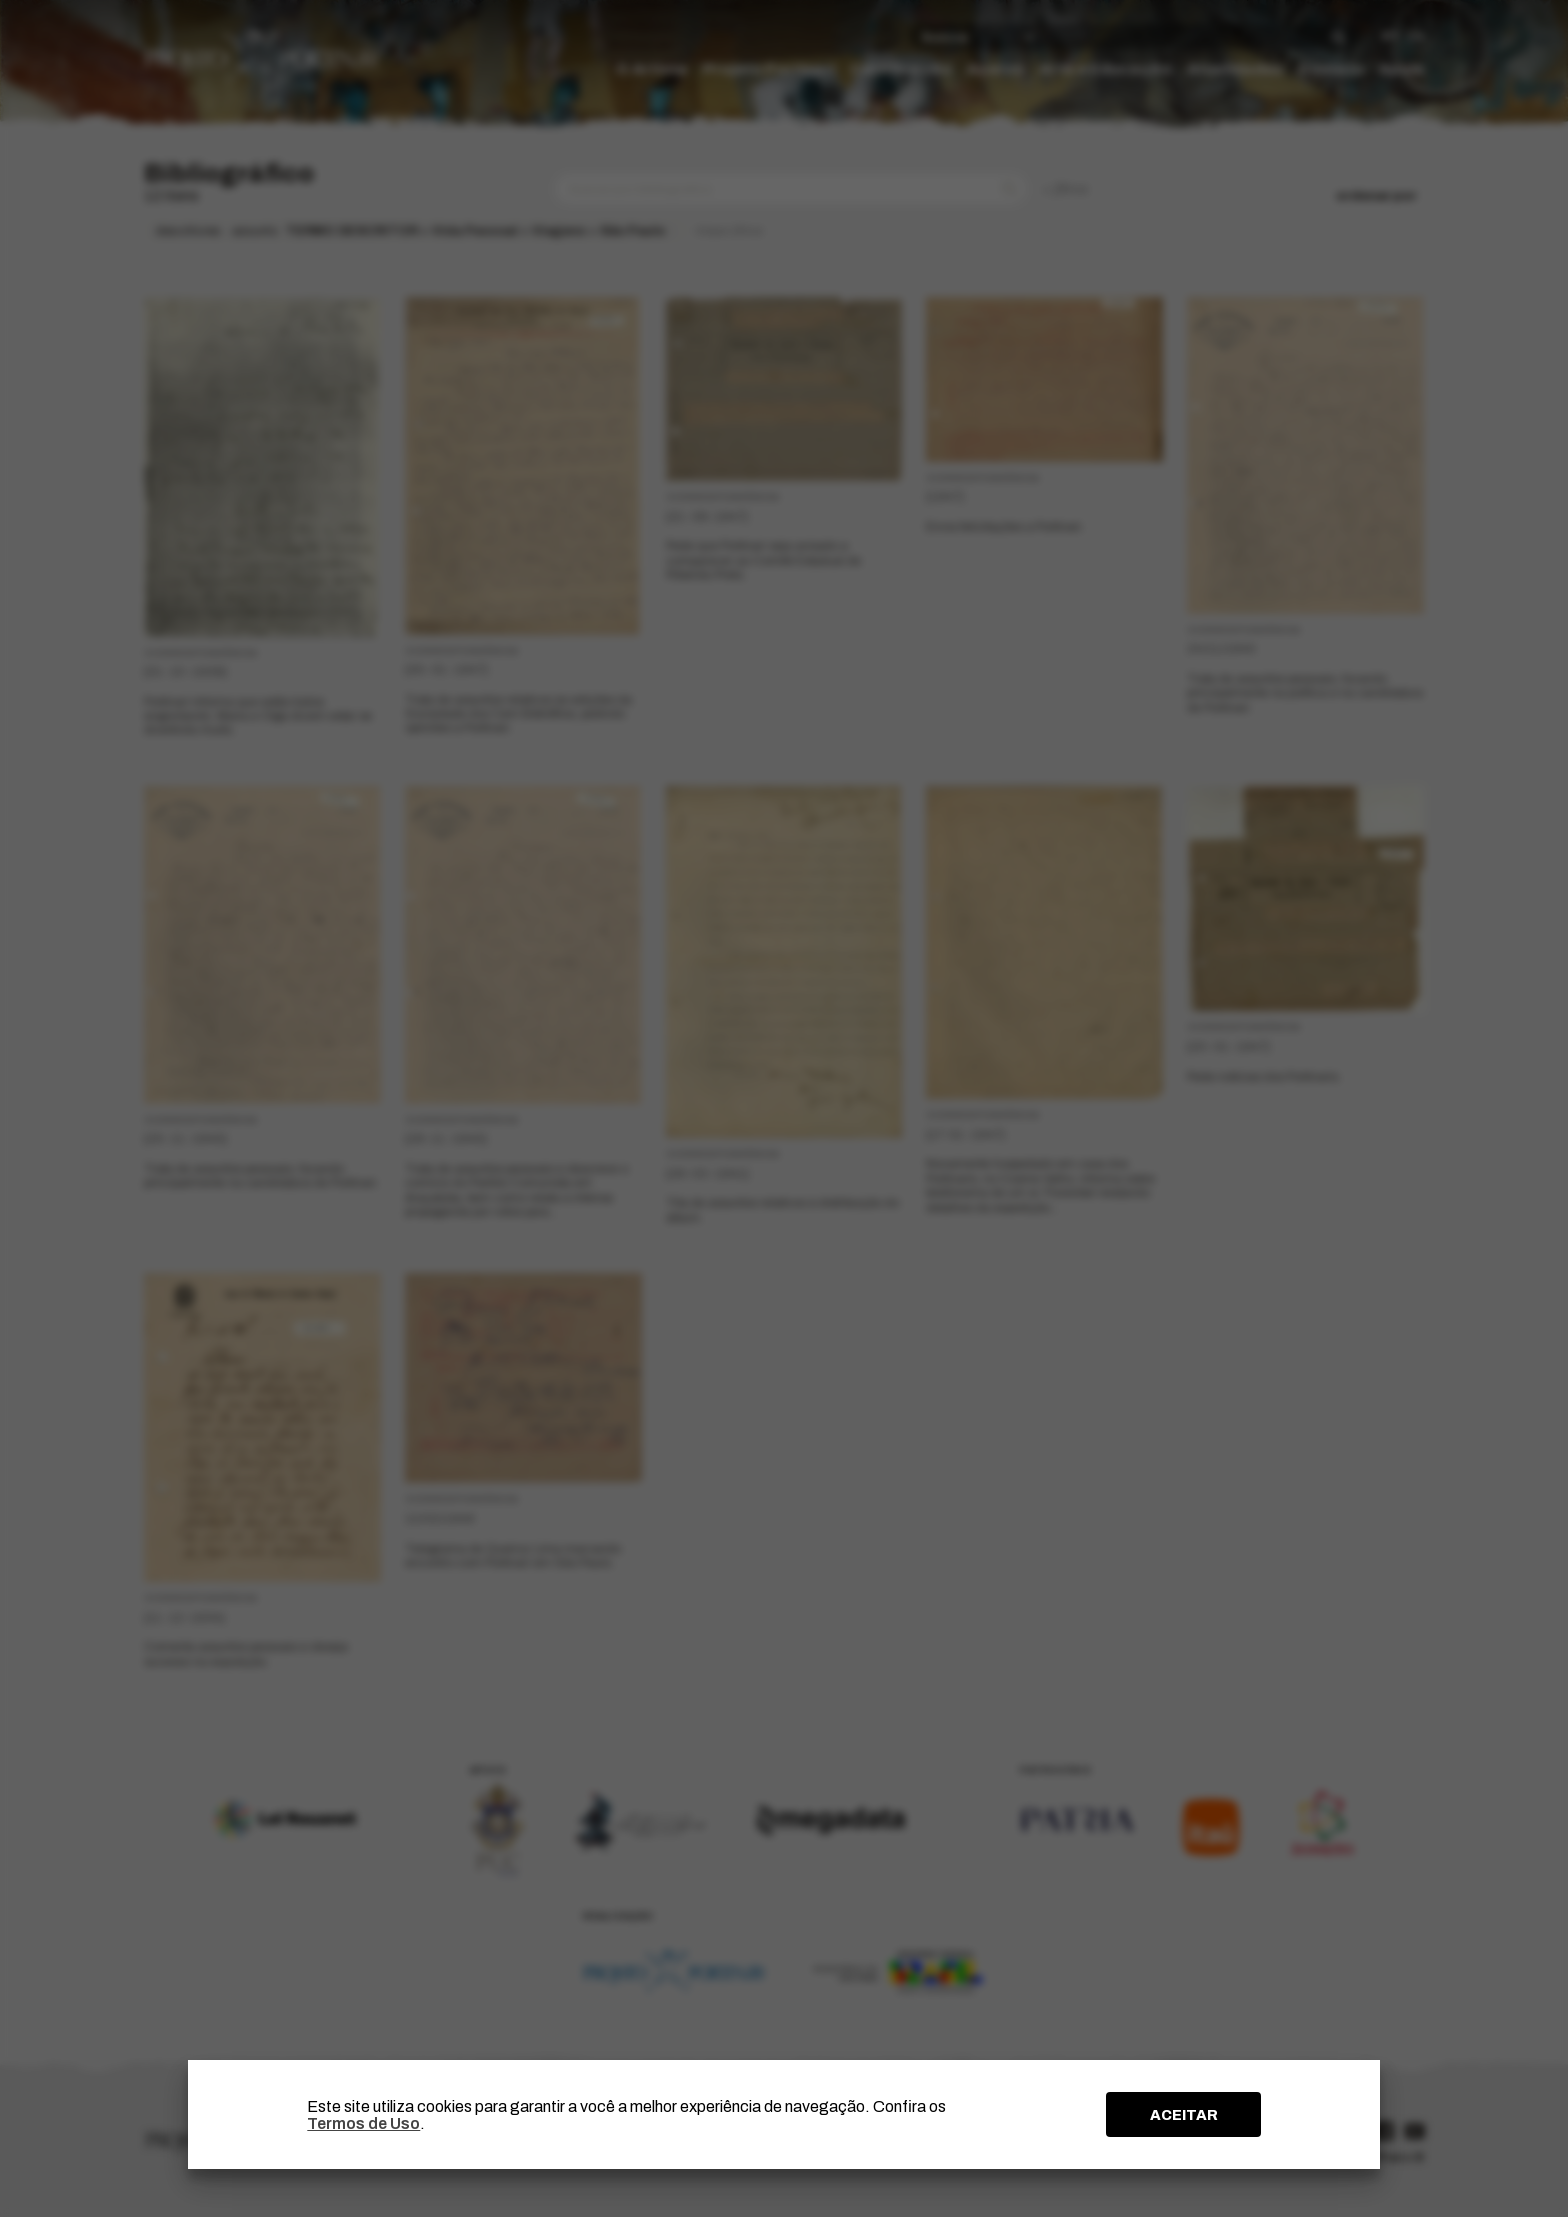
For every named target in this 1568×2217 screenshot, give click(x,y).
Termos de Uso (363, 2123)
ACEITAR (1184, 2115)
